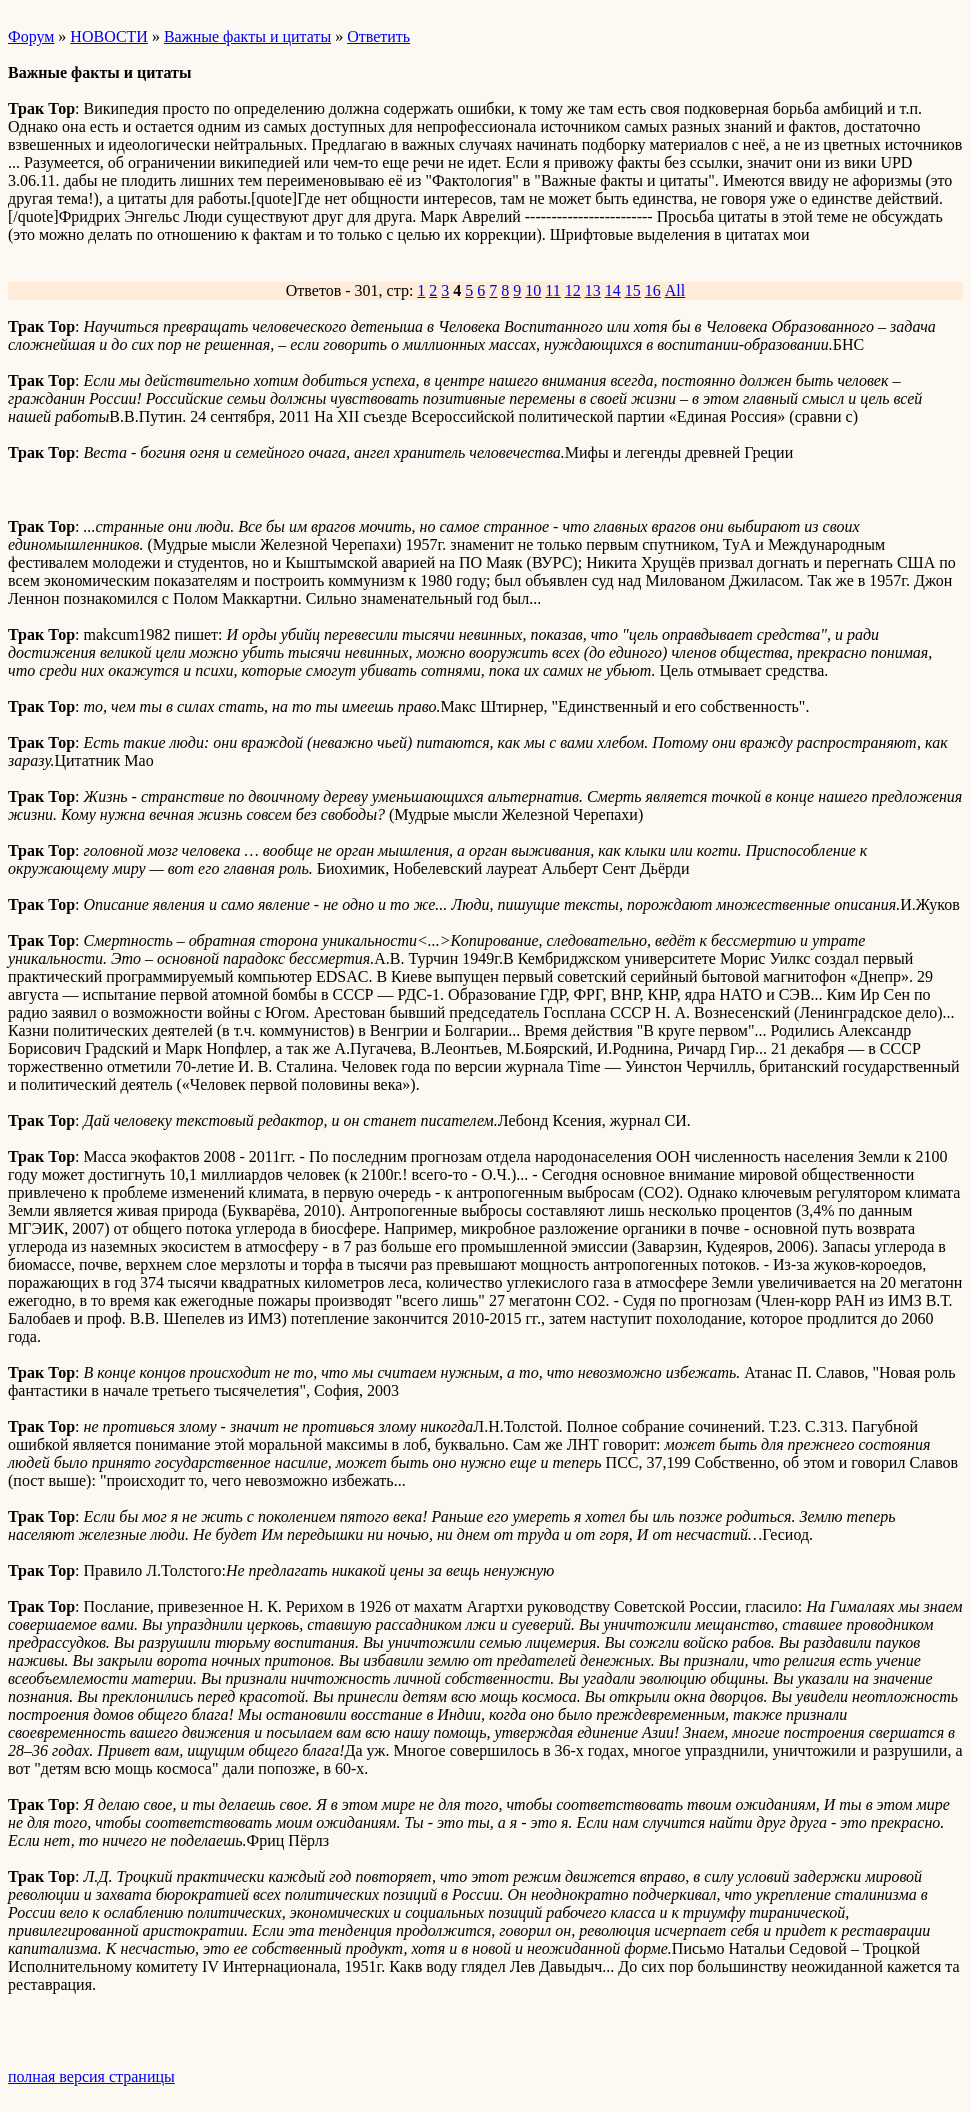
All (675, 290)
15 (633, 290)
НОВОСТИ (109, 36)
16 (653, 290)
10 (533, 290)
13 (593, 290)
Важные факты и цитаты (247, 36)
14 (613, 290)
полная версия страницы (91, 2076)
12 (573, 290)
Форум (31, 36)
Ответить (378, 36)
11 (552, 290)
